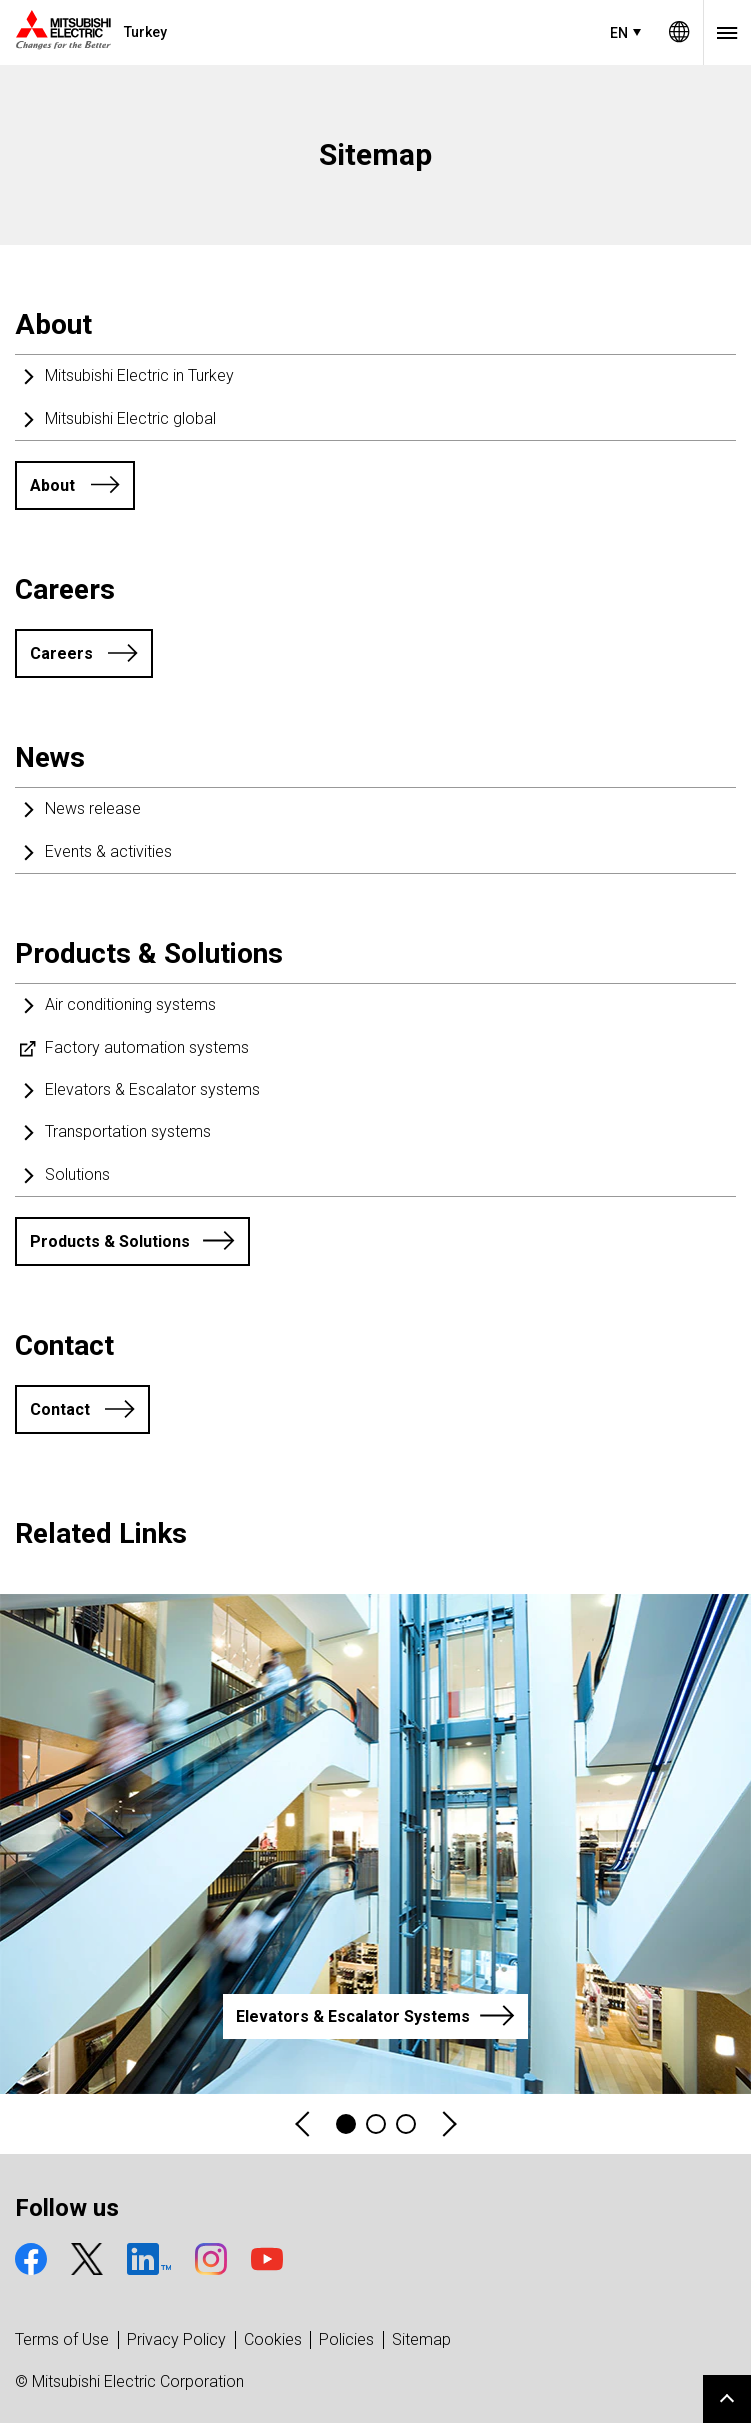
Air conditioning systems (130, 1004)
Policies (346, 2339)
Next (448, 2124)
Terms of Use (62, 2339)
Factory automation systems (147, 1047)
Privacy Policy (176, 2339)
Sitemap (421, 2339)
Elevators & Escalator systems (152, 1089)
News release (93, 808)
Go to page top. (727, 2399)
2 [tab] (376, 2124)
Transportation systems (128, 1131)
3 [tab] (406, 2124)
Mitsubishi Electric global (130, 418)
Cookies (273, 2339)
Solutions (77, 1174)
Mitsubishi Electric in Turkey (139, 375)
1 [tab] (346, 2124)
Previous (304, 2124)
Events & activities (108, 851)
